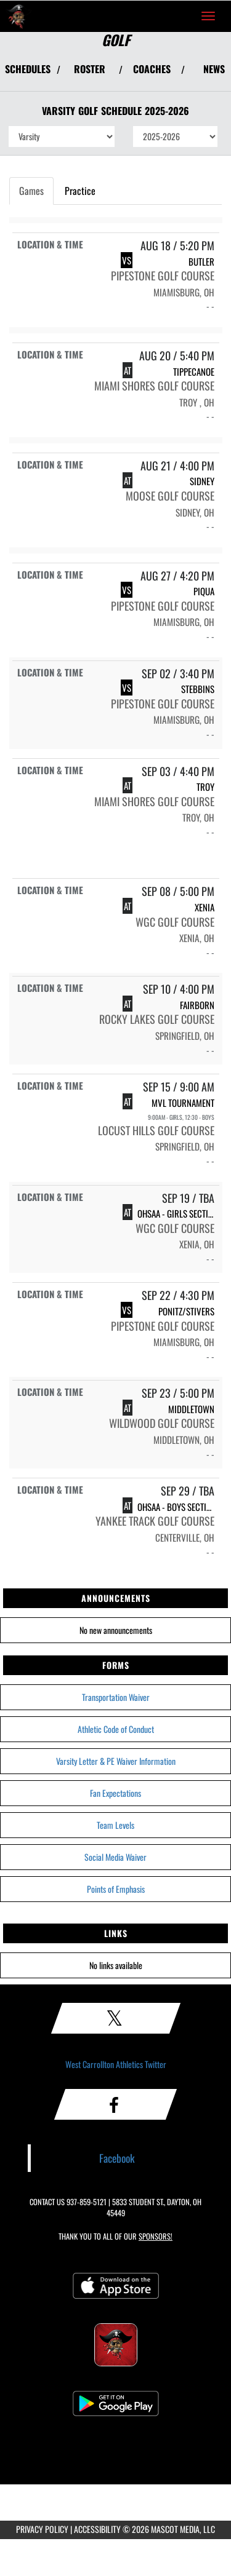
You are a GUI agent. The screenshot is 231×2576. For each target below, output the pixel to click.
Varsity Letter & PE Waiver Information (116, 1760)
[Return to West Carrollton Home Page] (18, 16)
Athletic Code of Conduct (116, 1728)
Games (31, 190)
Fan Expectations (115, 1792)
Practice (80, 190)
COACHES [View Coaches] (152, 69)
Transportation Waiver (116, 1696)
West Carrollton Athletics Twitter (115, 2064)
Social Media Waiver (115, 1856)
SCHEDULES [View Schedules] (28, 69)
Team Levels (115, 1824)
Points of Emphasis (116, 1888)
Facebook (117, 2158)
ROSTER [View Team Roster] (89, 69)
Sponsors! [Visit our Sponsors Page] (155, 2236)
